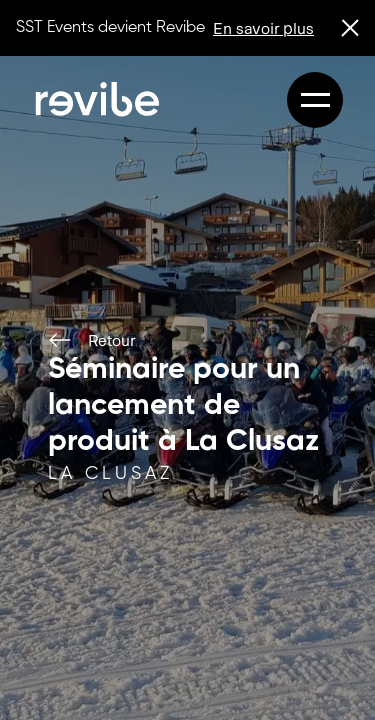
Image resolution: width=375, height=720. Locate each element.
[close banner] (350, 28)
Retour (91, 340)
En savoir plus (263, 27)
